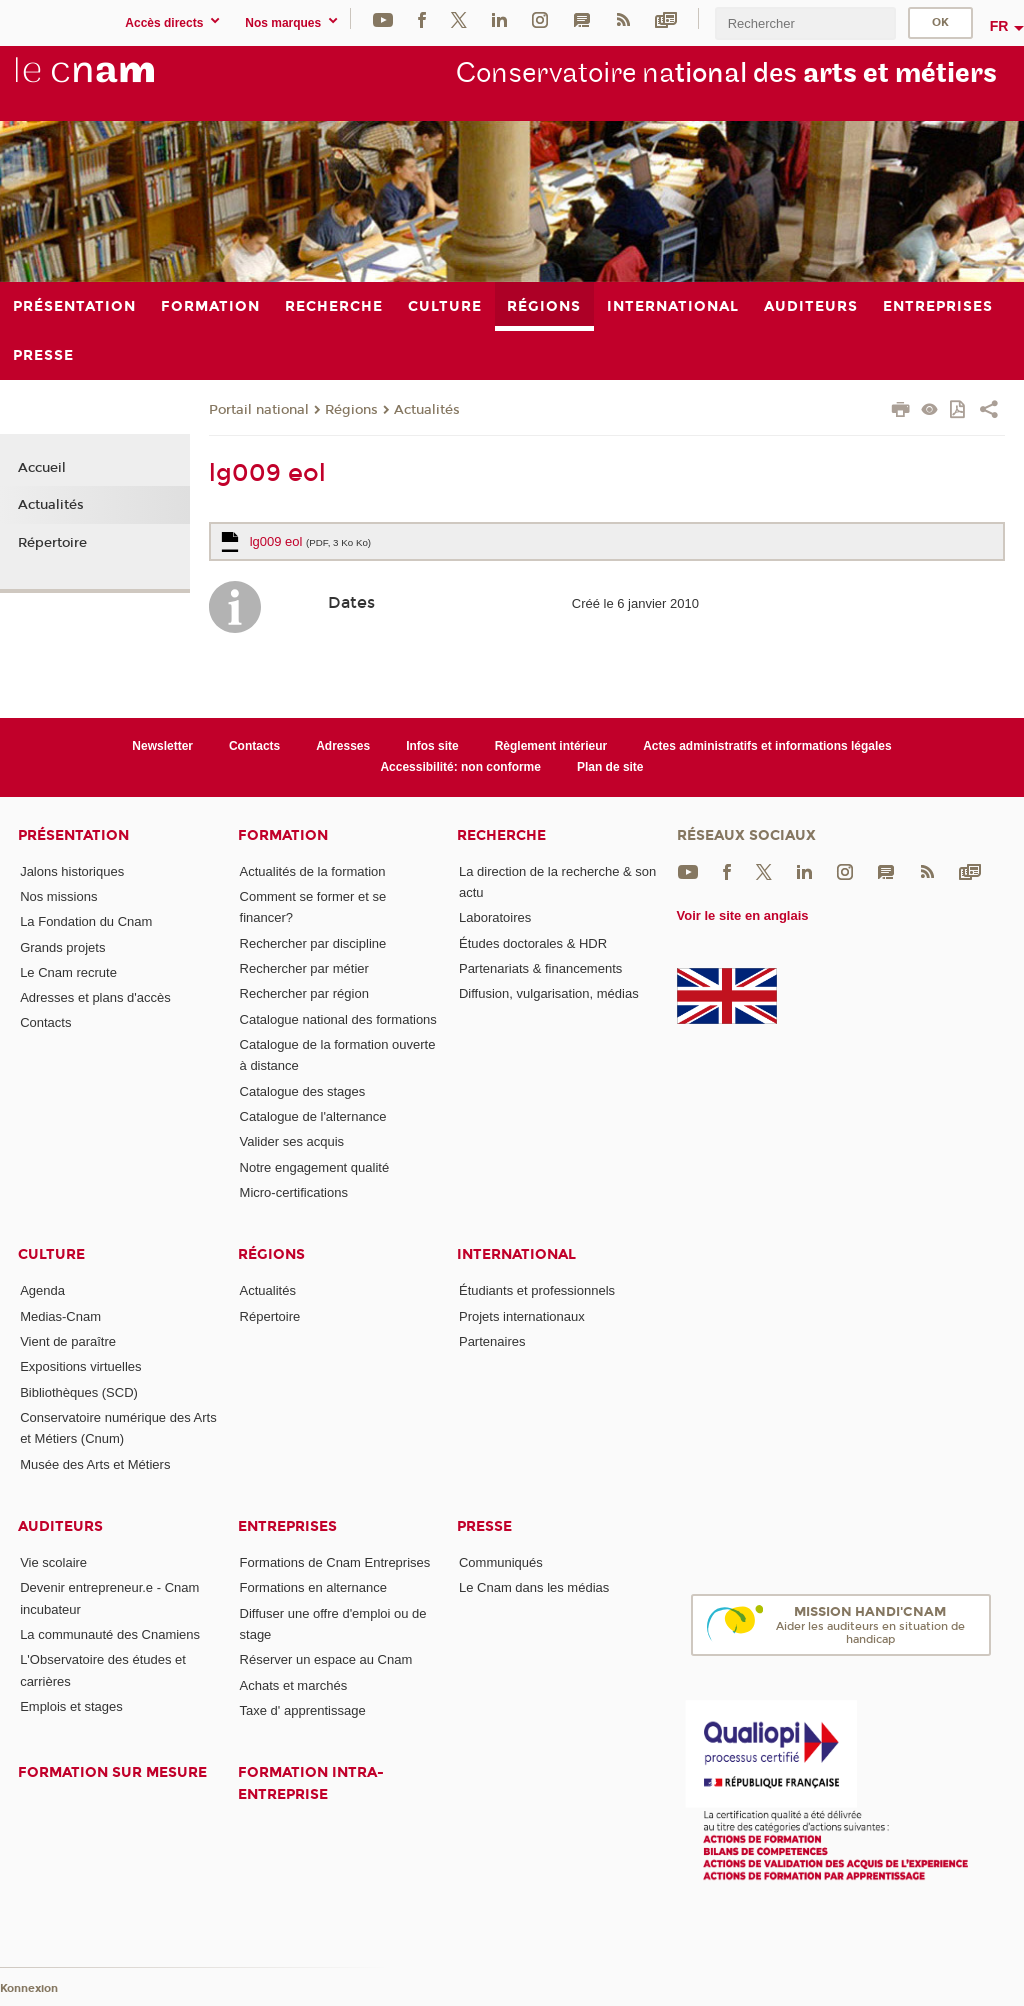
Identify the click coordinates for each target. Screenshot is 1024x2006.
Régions (351, 410)
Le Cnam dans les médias (534, 1587)
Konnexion (29, 1988)
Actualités (427, 410)
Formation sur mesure (112, 1772)
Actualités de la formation (313, 871)
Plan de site (610, 767)
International (516, 1254)
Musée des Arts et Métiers (95, 1464)
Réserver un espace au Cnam (326, 1659)
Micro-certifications (294, 1192)
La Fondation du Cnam (86, 921)
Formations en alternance (313, 1587)
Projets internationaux (522, 1316)
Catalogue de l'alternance (313, 1116)
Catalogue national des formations (338, 1019)
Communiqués (501, 1562)
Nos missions (58, 896)
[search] (805, 23)
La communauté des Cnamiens (110, 1634)
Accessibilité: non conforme (460, 767)
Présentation (73, 835)
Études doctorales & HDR (533, 943)
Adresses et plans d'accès (95, 997)
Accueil (42, 468)
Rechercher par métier (304, 968)
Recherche (501, 835)
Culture (51, 1254)
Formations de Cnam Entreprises (335, 1562)
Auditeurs (60, 1526)
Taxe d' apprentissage (303, 1710)
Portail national (259, 410)
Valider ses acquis (292, 1141)
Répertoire (52, 543)
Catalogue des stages (303, 1091)
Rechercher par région (304, 993)
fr (999, 26)
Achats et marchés (294, 1685)
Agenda (42, 1290)
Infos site (432, 746)
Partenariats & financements (540, 968)
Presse (484, 1526)
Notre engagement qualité (315, 1167)
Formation (283, 835)
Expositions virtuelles (80, 1366)
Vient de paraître (68, 1341)
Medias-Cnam (60, 1316)
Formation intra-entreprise (311, 1783)
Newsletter (162, 746)
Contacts (254, 746)
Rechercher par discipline (313, 943)
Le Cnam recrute (68, 972)
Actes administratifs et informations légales (767, 746)
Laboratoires (495, 917)
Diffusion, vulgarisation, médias (549, 993)
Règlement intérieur (551, 746)
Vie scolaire (53, 1562)
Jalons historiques (72, 871)
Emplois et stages (71, 1706)
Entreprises (287, 1526)
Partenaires (492, 1341)
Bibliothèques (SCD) (79, 1392)
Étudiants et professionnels (537, 1290)
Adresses (343, 746)
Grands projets (62, 947)
